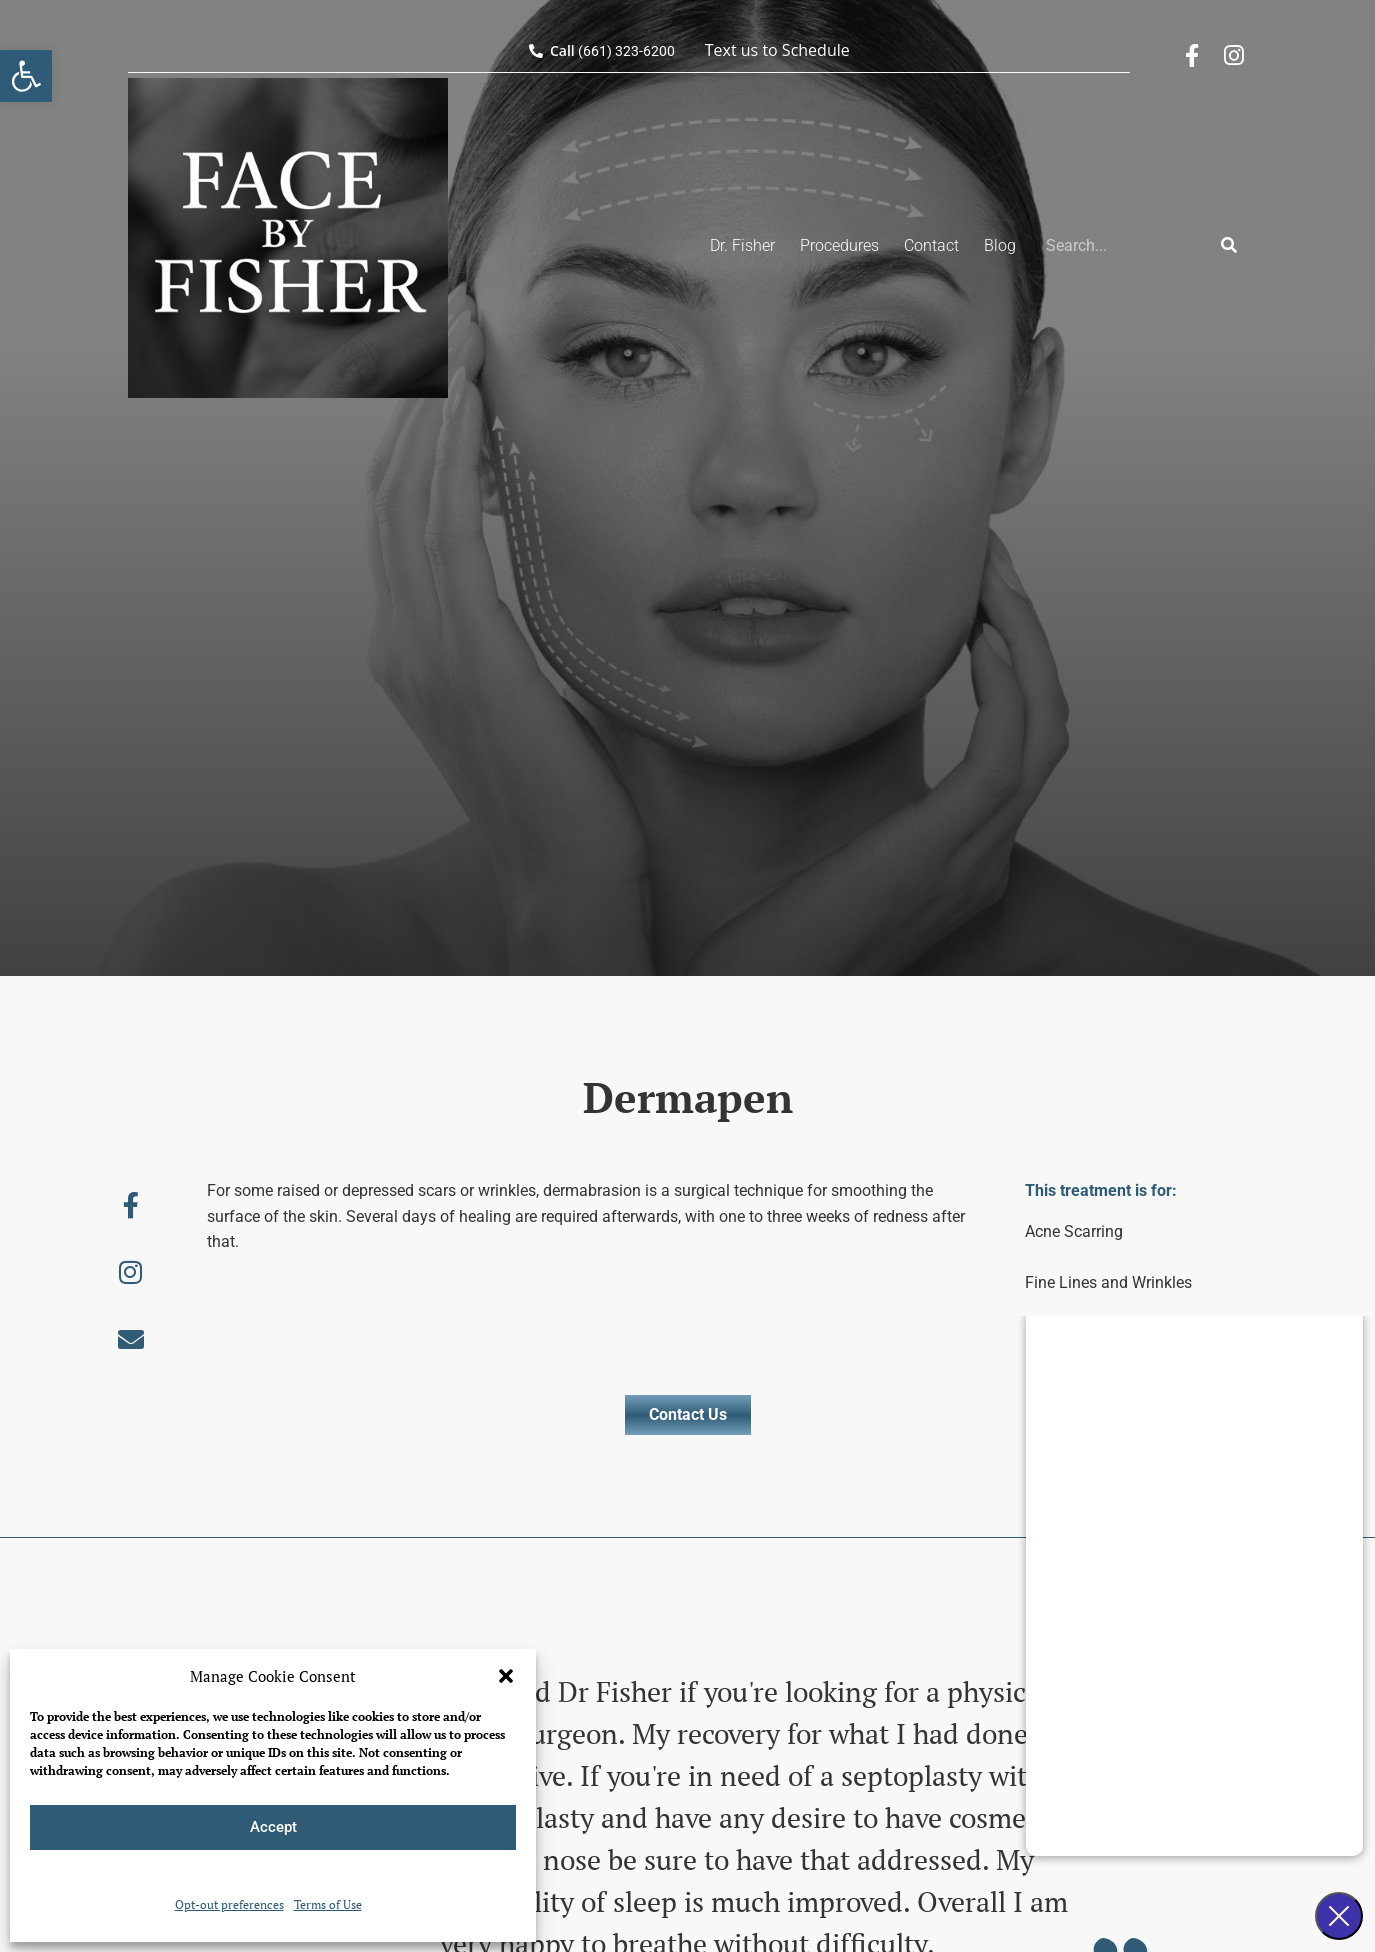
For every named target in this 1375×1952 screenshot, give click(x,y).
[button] (26, 76)
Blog (1000, 245)
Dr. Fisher (742, 245)
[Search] (1229, 246)
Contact (931, 245)
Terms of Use (328, 1904)
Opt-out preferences (229, 1904)
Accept (273, 1827)
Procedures (839, 245)
